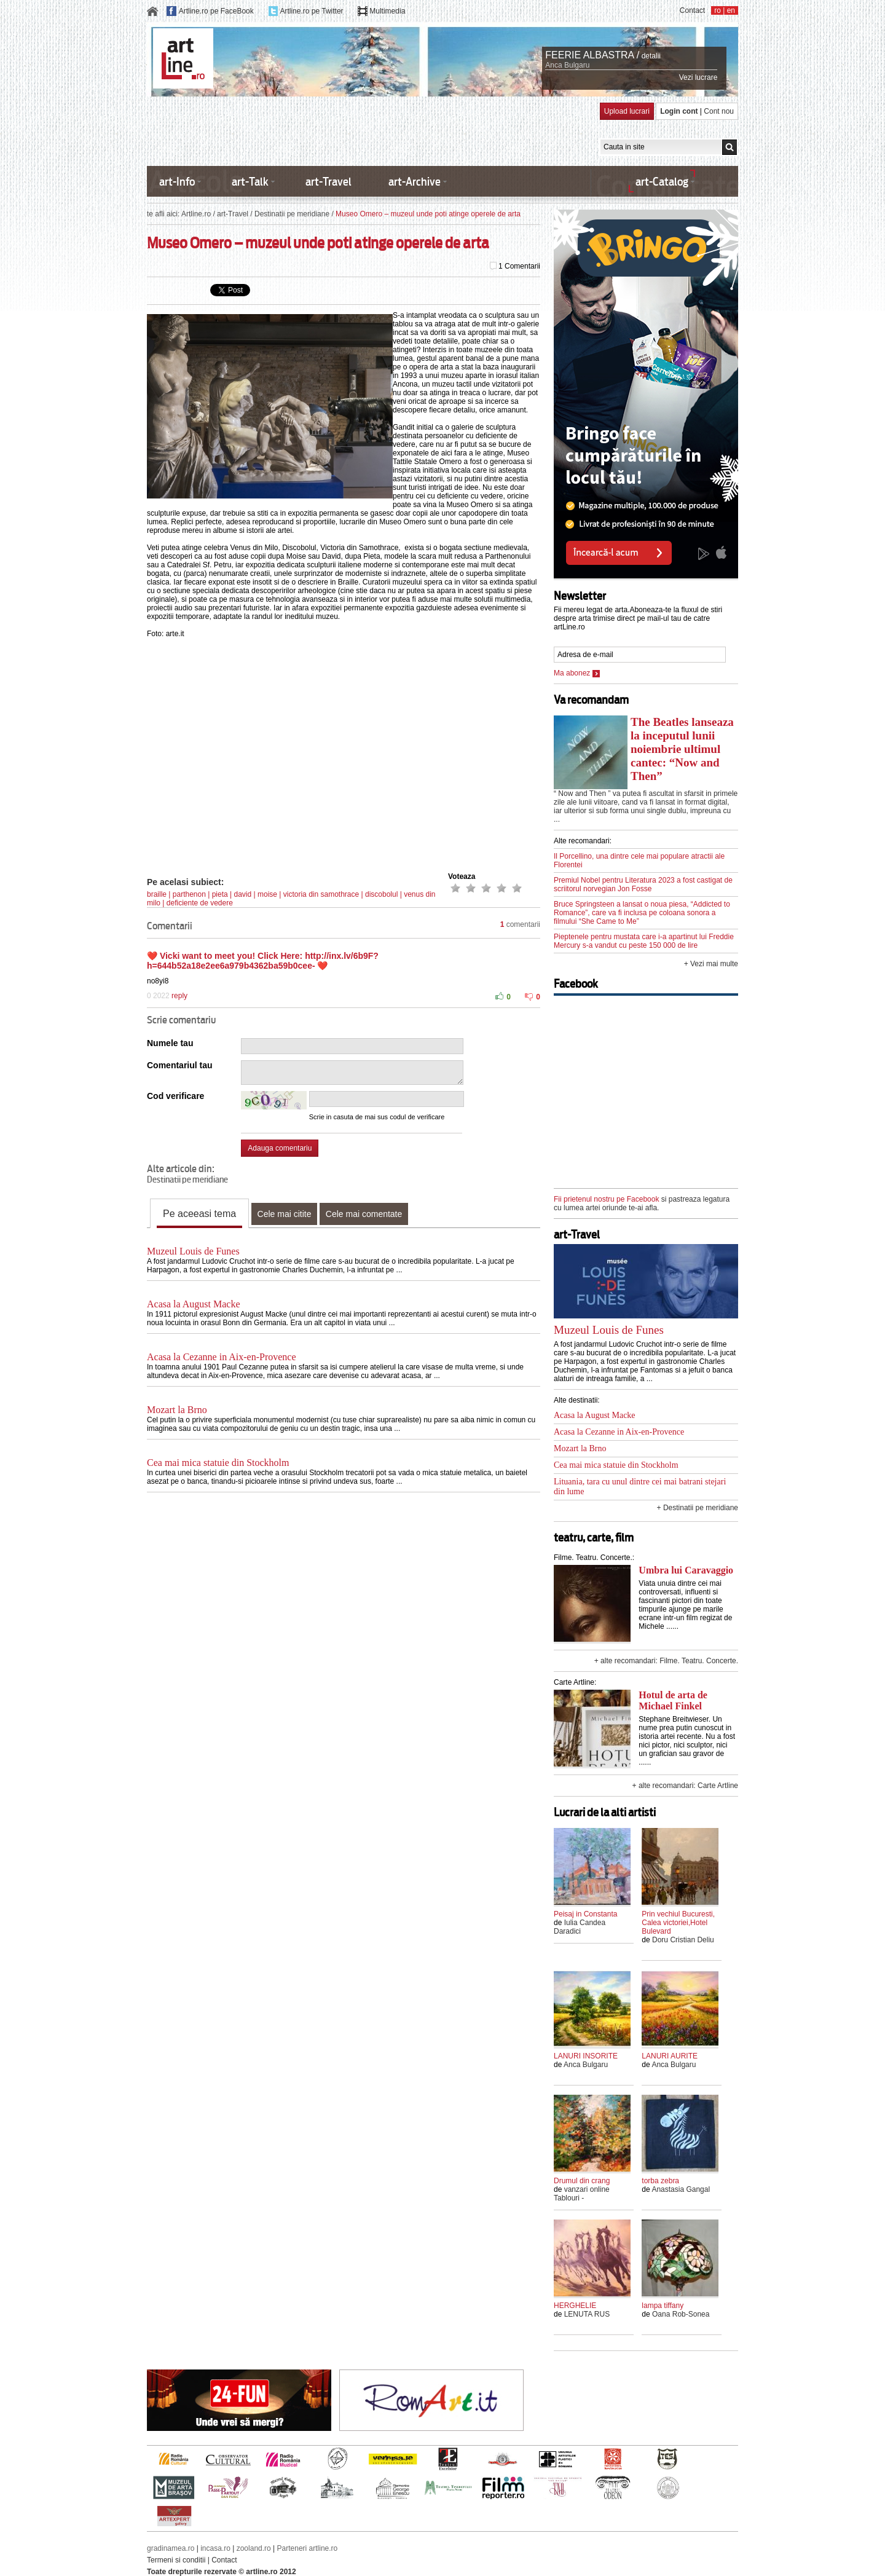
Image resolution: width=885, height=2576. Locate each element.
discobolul (381, 894)
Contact (692, 10)
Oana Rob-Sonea (680, 2314)
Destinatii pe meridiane (291, 214)
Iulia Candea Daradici (579, 1927)
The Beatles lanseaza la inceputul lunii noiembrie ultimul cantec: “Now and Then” (682, 748)
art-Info (177, 181)
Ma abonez (577, 673)
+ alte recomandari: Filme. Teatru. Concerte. (666, 1660)
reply (179, 995)
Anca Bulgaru (567, 65)
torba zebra (660, 2180)
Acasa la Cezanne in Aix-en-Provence (221, 1357)
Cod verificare (175, 1096)
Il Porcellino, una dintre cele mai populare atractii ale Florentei (639, 860)
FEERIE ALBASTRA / (592, 55)
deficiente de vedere (200, 903)
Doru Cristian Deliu (683, 1940)
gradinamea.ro (170, 2548)
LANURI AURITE (670, 2056)
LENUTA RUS (587, 2314)
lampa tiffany (662, 2305)
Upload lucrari (627, 111)
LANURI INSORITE (586, 2056)
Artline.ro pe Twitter (311, 11)
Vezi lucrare (698, 77)
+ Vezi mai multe (711, 963)
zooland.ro (254, 2548)
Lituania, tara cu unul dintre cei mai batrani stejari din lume (640, 1486)
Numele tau (170, 1043)
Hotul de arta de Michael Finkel (673, 1700)
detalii (651, 56)
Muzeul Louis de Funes (193, 1251)
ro (717, 10)
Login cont (679, 111)
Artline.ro (196, 214)
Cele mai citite (285, 1214)
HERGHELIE (575, 2305)
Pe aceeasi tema (199, 1213)
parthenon (189, 894)
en (731, 10)
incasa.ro (215, 2548)
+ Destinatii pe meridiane (697, 1507)
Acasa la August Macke (193, 1304)
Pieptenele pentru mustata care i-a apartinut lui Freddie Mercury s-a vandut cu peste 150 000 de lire (644, 941)
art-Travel (328, 181)
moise (267, 894)
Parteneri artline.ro (307, 2548)
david (242, 894)
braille (157, 894)
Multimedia (387, 11)
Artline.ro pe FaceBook (216, 11)
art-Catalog (661, 181)
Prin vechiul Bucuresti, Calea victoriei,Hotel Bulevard (678, 1923)
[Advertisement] (370, 130)
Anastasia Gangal (680, 2189)
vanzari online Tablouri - (582, 2193)
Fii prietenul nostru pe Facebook (606, 1199)
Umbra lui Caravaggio (686, 1570)
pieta (220, 894)
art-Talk (250, 181)
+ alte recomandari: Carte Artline (685, 1785)
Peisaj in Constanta (585, 1914)
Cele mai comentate (364, 1214)
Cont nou (719, 111)
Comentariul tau (180, 1065)
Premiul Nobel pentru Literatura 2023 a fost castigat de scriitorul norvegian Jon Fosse (643, 884)
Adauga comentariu (280, 1148)
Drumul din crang (582, 2180)
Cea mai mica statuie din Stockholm (218, 1462)
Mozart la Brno (177, 1409)
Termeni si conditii (176, 2560)
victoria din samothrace (321, 894)
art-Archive (414, 181)
